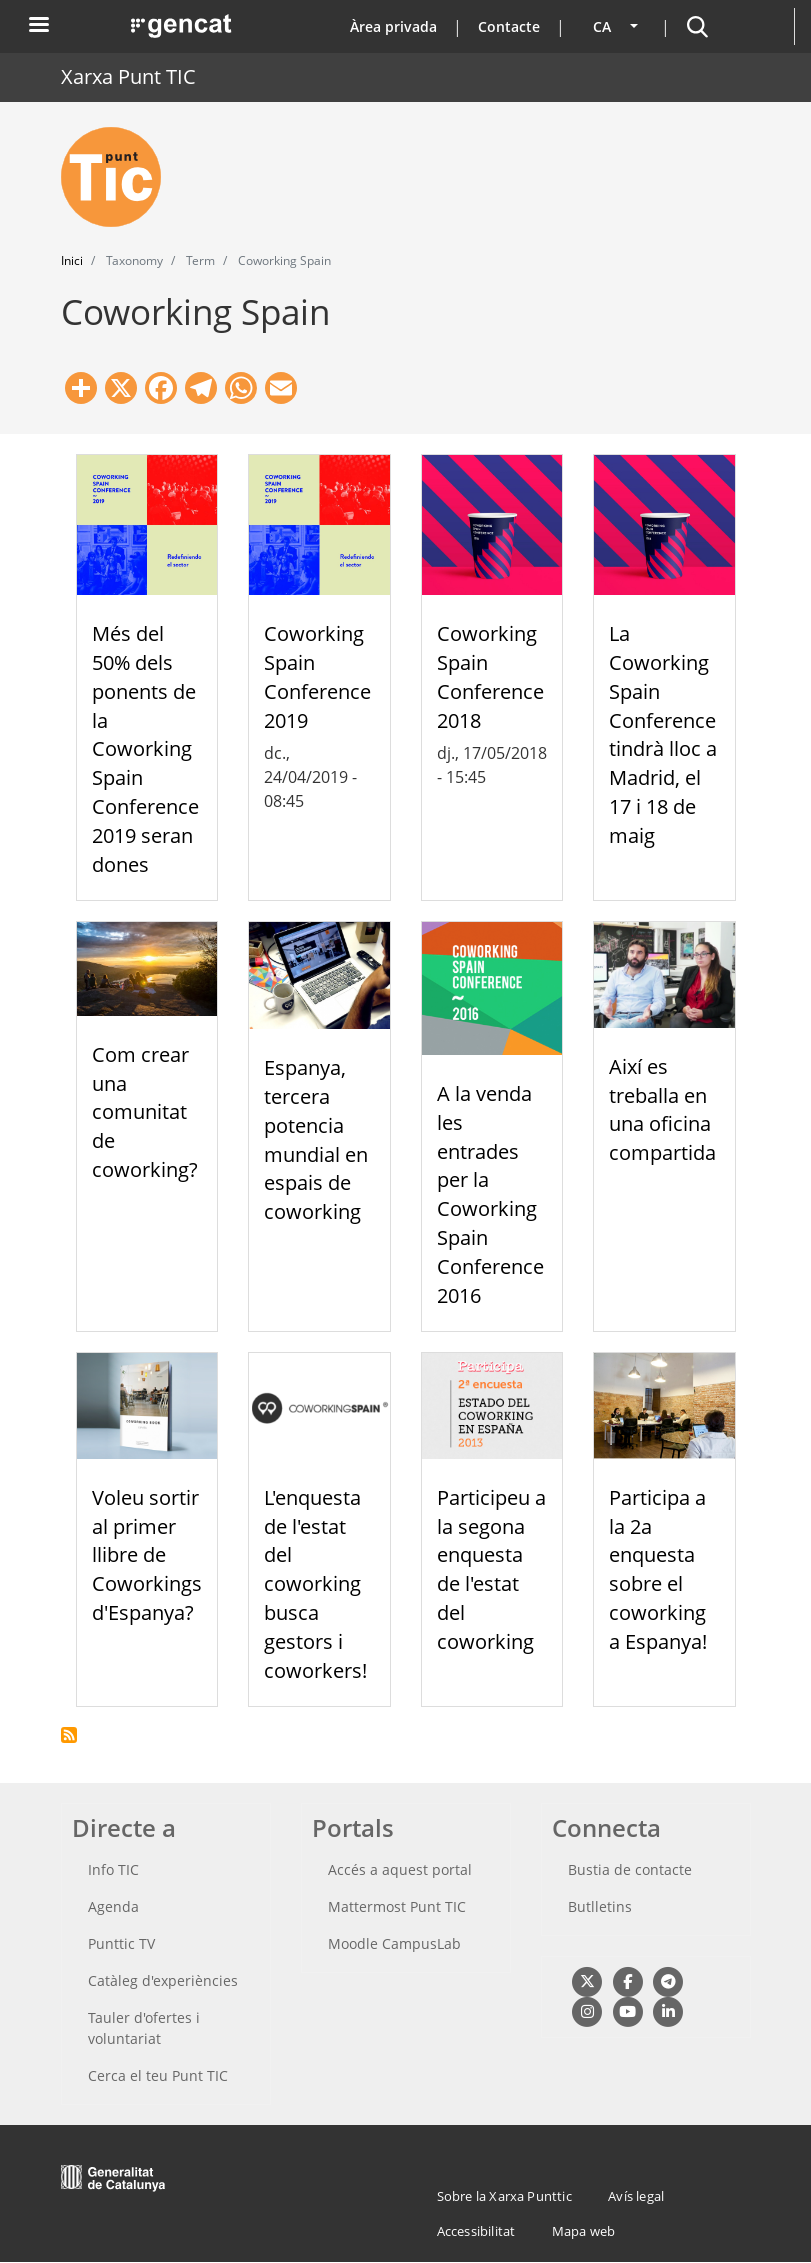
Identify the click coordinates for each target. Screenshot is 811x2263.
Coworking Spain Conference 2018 (490, 676)
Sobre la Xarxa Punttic (504, 2196)
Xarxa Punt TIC (128, 76)
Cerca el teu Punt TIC (158, 2075)
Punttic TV (121, 1943)
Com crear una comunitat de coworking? (145, 1112)
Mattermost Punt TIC (397, 1906)
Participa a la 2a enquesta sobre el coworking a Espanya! (658, 1569)
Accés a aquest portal (400, 1869)
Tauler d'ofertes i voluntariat (144, 2028)
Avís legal (636, 2196)
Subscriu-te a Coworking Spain (69, 1735)
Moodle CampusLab (394, 1943)
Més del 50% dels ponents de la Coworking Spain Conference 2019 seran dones (145, 748)
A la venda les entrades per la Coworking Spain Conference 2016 (490, 1194)
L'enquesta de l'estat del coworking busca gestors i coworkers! (315, 1584)
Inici (72, 260)
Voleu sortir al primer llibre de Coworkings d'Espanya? (147, 1555)
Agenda (113, 1906)
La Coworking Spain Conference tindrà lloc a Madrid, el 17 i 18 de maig (663, 734)
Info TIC (113, 1869)
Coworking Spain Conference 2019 (317, 676)
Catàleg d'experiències (163, 1980)
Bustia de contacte (630, 1869)
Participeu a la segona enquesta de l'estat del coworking (491, 1569)
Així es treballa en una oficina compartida (662, 1109)
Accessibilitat (476, 2231)
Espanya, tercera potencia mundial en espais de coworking (316, 1139)
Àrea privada (393, 26)
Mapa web (584, 2231)
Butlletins (600, 1906)
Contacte (509, 26)
